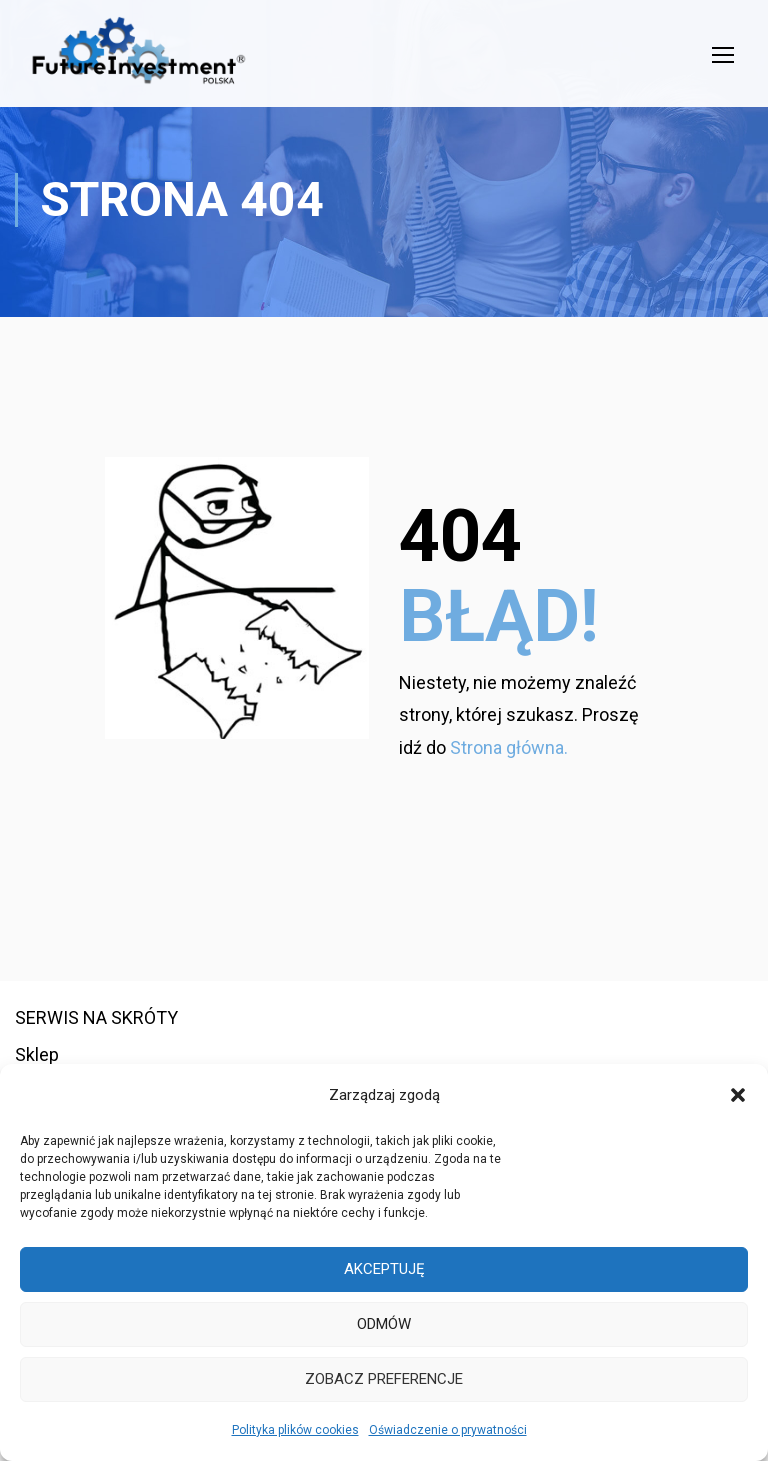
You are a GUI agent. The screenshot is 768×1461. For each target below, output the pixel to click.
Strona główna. (509, 784)
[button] (738, 1095)
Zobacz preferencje (384, 1379)
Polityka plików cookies (295, 1430)
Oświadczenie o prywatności (448, 1430)
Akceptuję (384, 1269)
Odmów (384, 1324)
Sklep (37, 1055)
